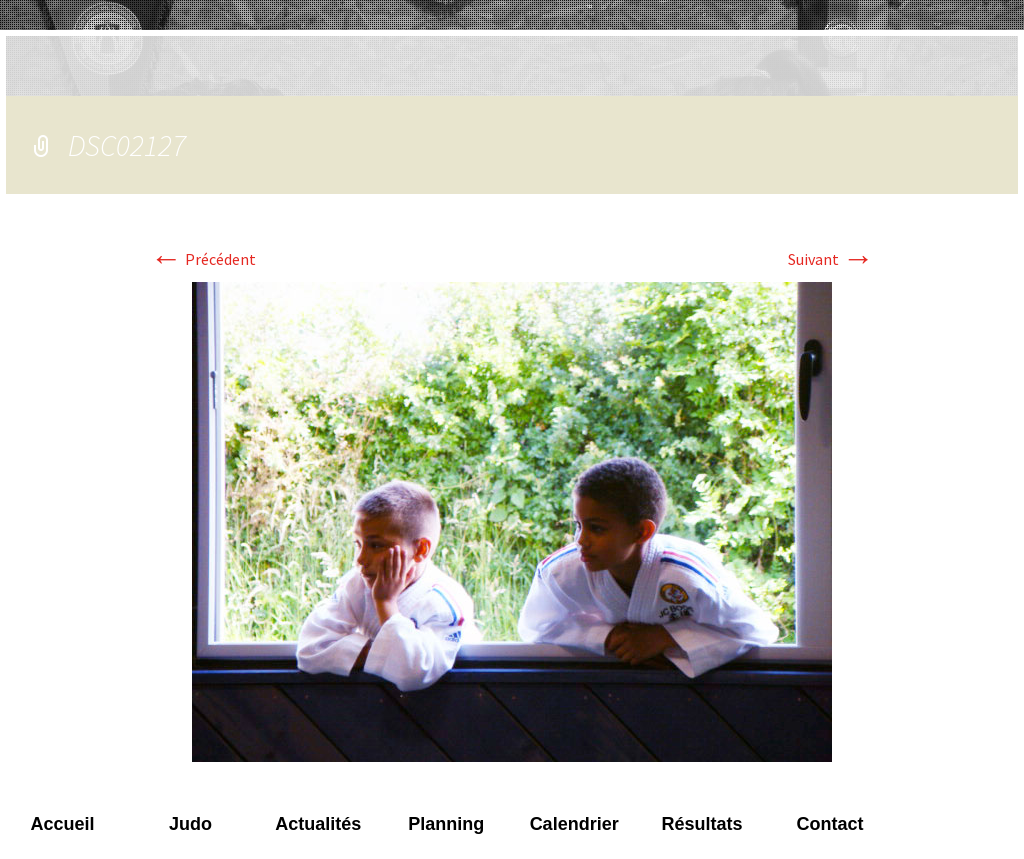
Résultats (702, 824)
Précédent (203, 259)
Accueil (62, 824)
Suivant (831, 259)
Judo (190, 824)
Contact (829, 824)
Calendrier (574, 824)
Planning (446, 824)
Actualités (318, 824)
